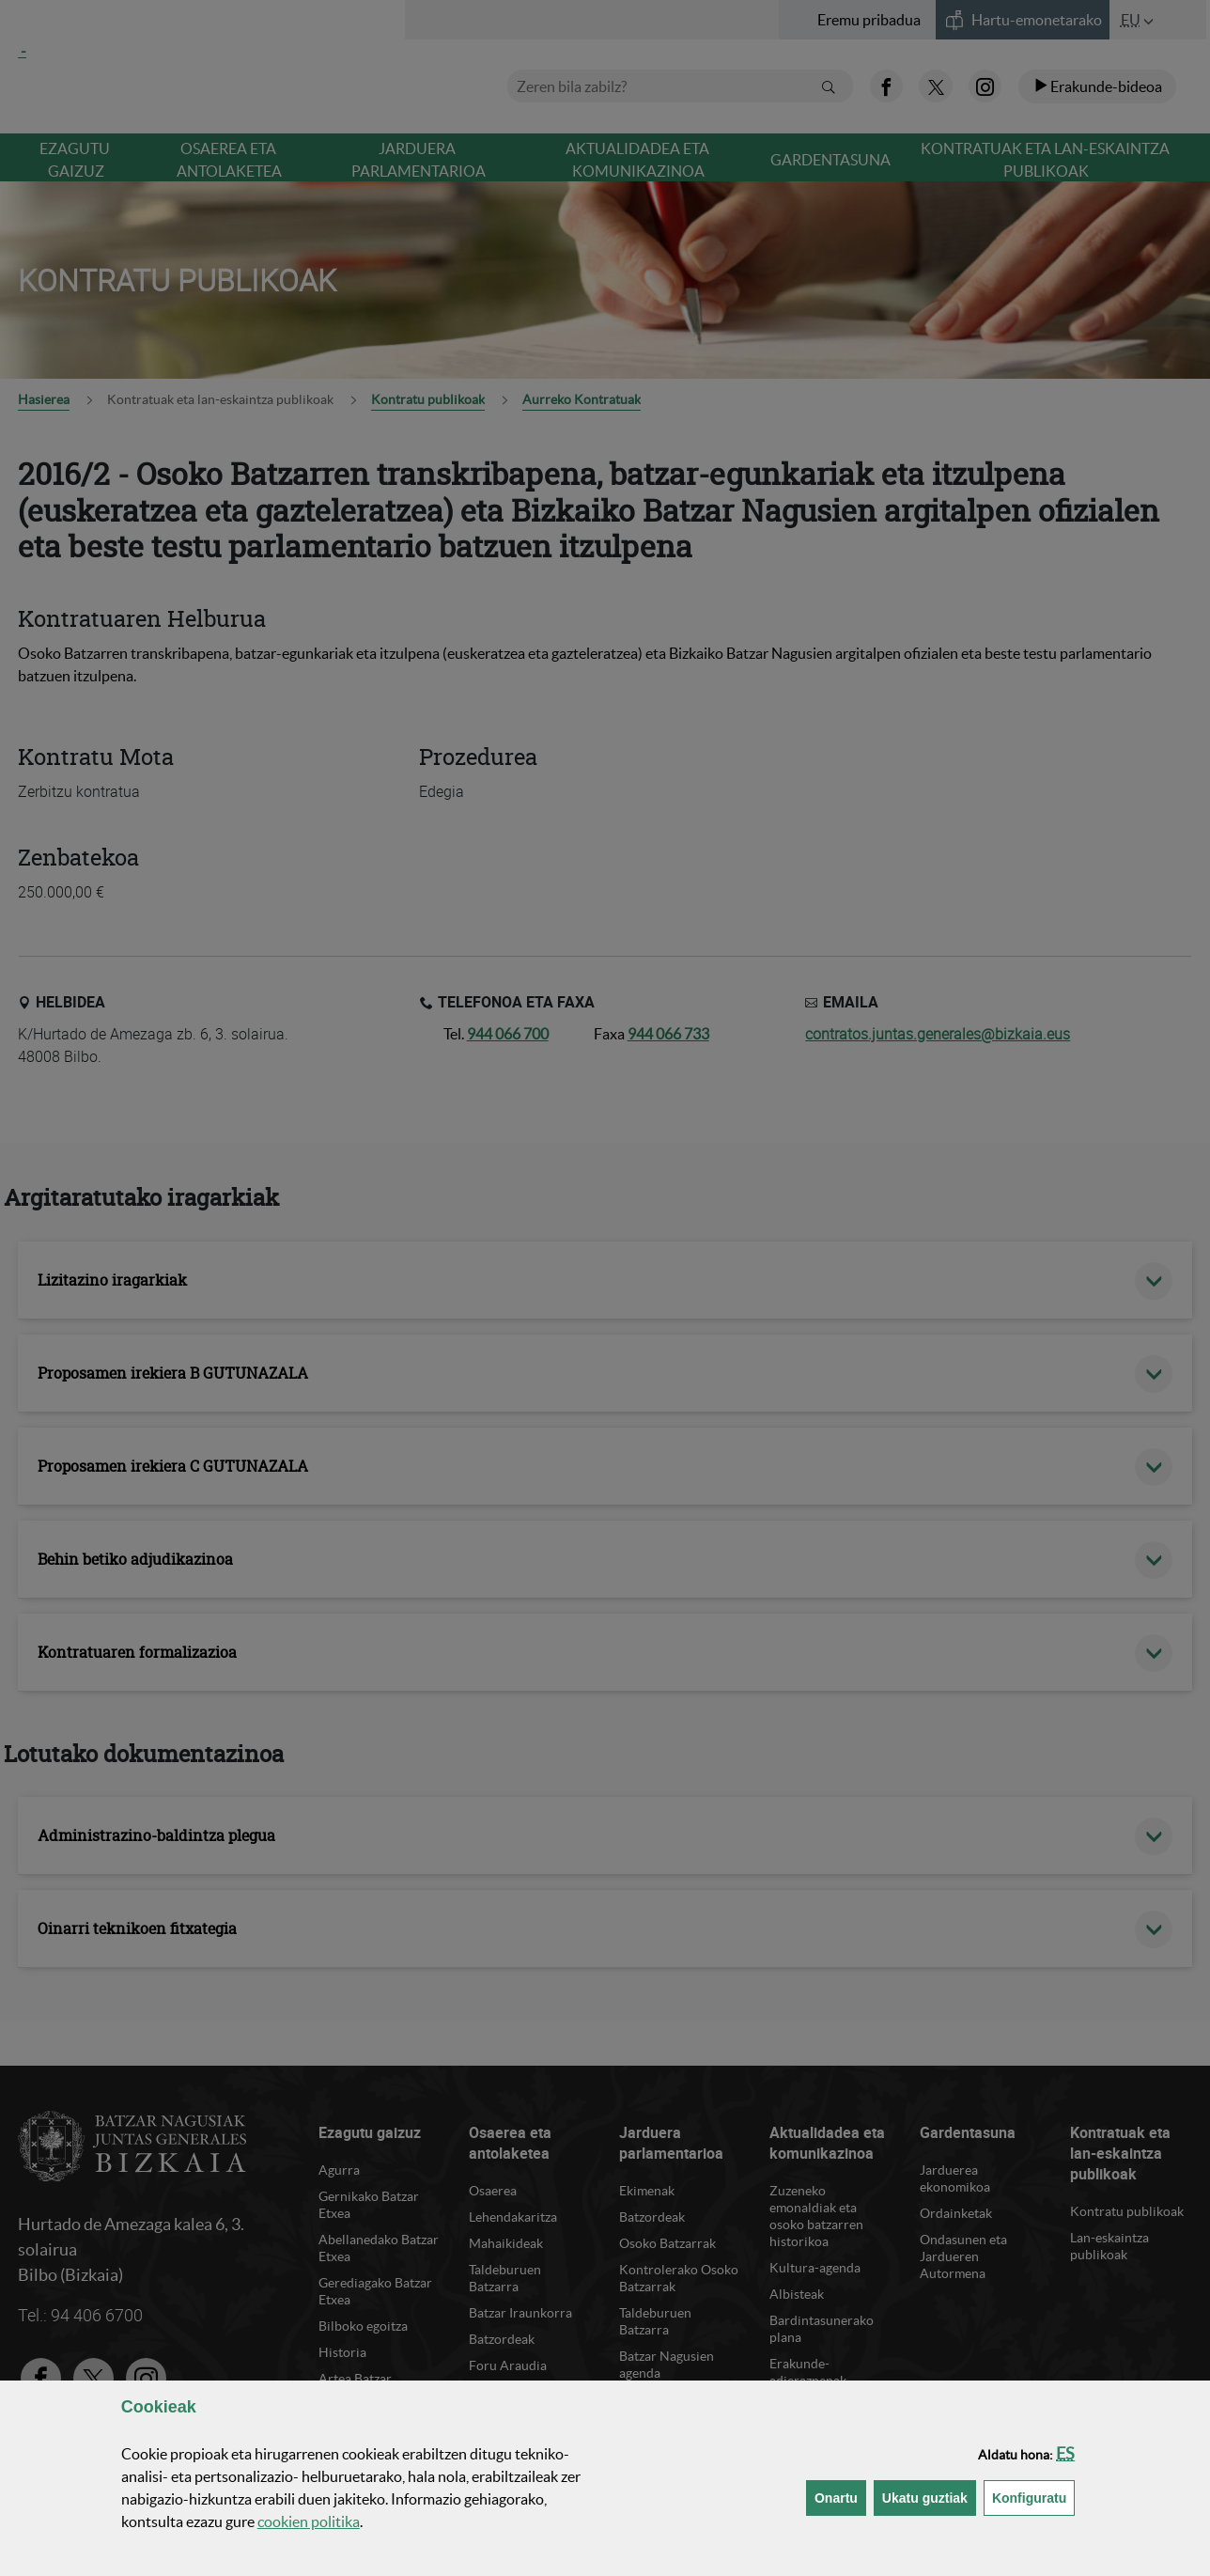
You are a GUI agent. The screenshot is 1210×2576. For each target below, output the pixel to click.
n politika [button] (308, 2521)
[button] (1065, 2453)
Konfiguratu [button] (1033, 2497)
